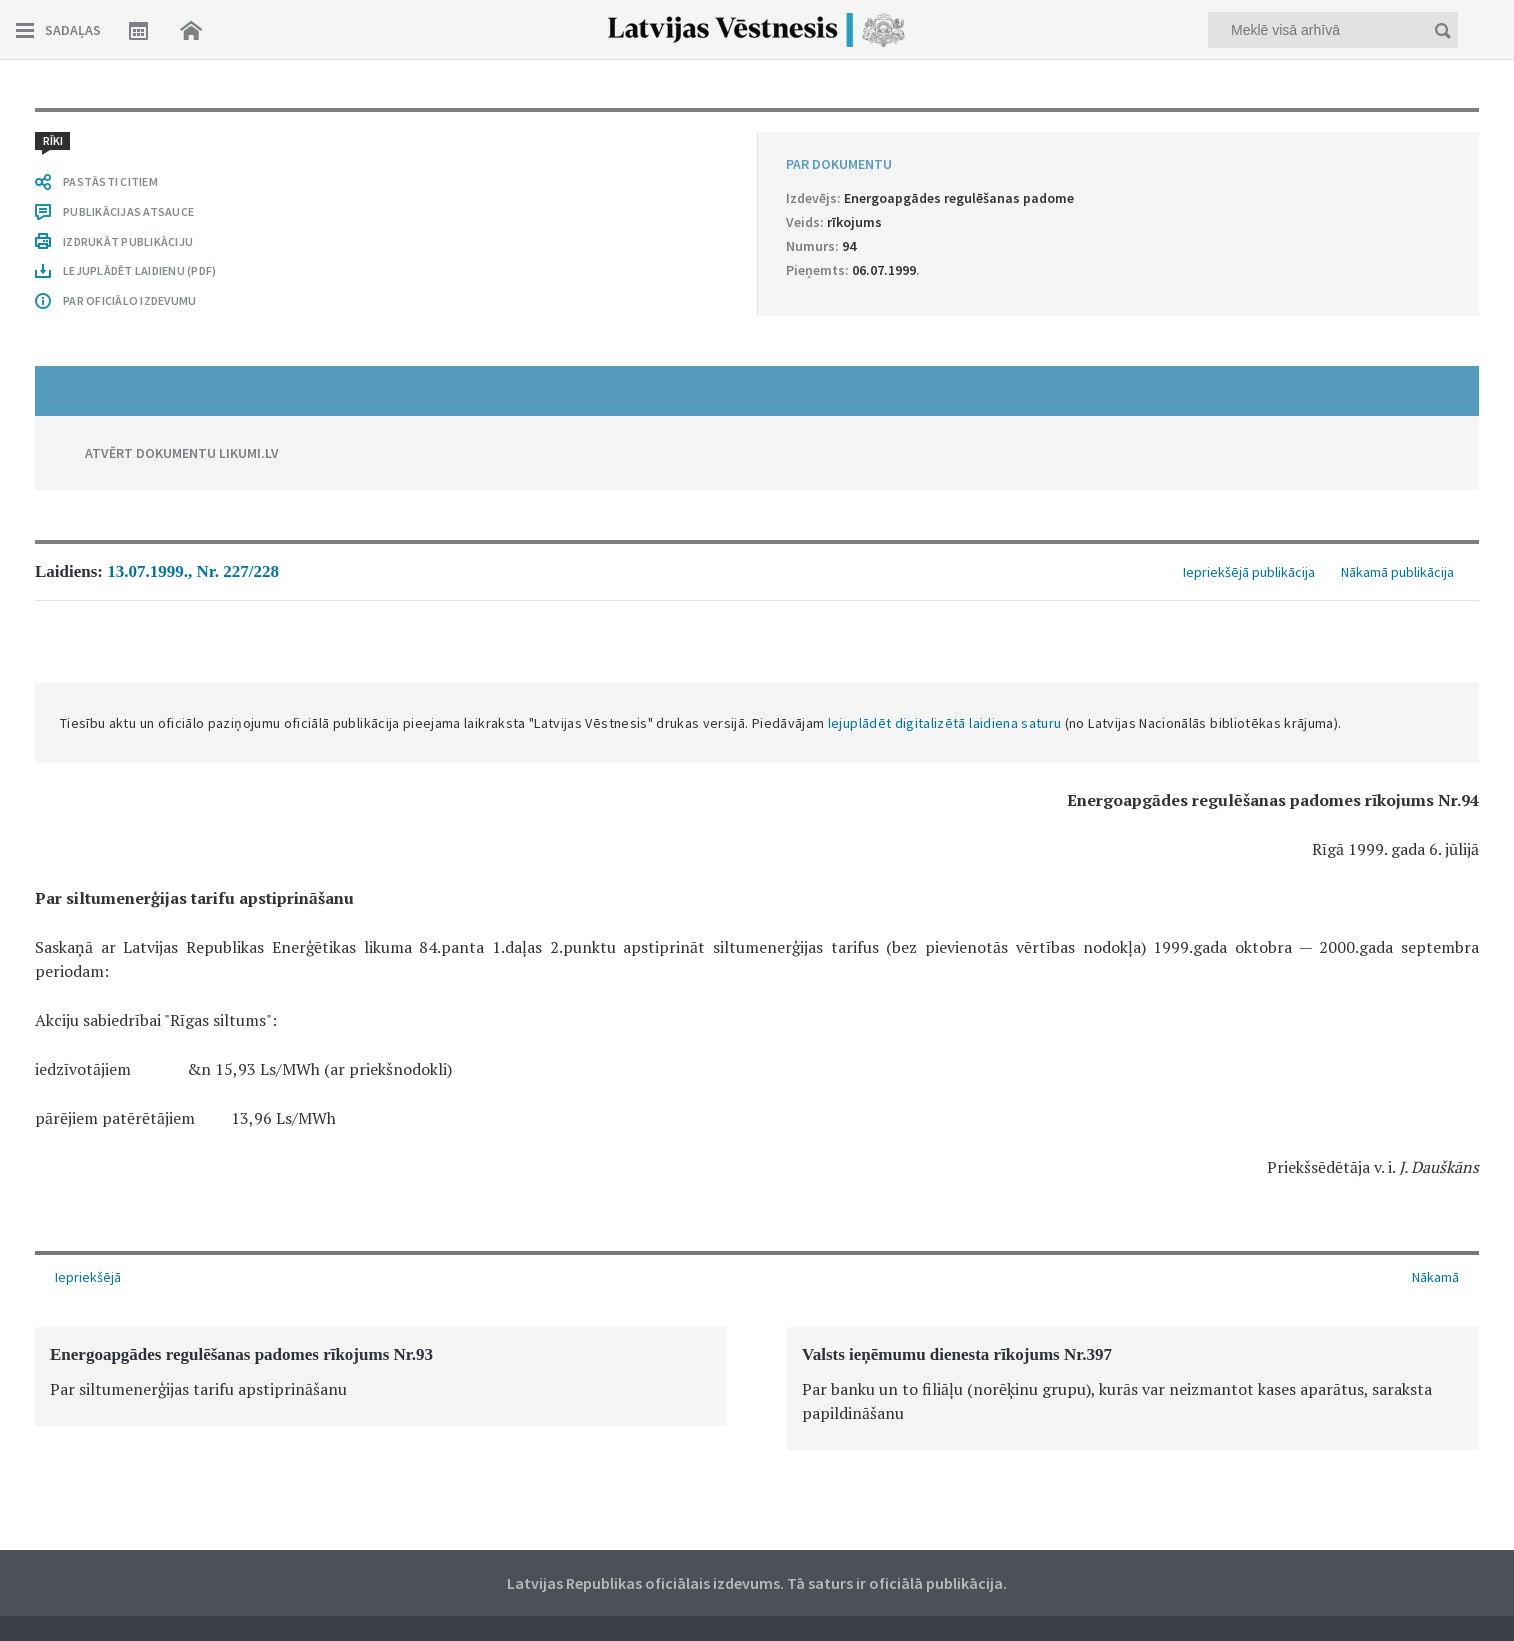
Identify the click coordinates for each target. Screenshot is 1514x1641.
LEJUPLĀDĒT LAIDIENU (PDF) (139, 270)
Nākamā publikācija (1397, 572)
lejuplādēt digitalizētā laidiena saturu (945, 723)
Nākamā (1435, 1277)
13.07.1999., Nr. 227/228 (193, 571)
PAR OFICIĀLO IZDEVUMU (129, 300)
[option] (381, 1376)
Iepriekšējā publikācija (1249, 572)
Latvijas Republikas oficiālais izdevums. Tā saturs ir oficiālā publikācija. (757, 1583)
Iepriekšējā (88, 1277)
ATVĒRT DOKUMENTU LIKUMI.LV (182, 453)
